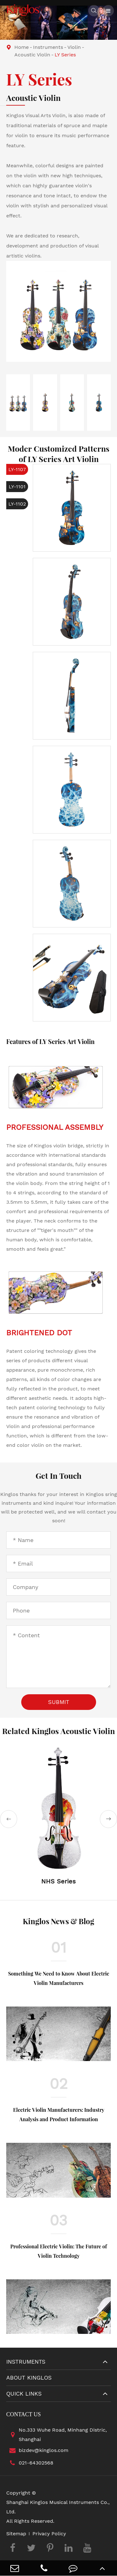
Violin (74, 47)
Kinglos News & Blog (58, 1921)
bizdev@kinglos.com (37, 2450)
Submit (58, 1702)
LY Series (65, 55)
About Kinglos (29, 2377)
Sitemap (16, 2534)
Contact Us (23, 2414)
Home (21, 47)
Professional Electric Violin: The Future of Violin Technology (58, 2251)
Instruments (48, 47)
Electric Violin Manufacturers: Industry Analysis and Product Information (58, 2114)
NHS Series (58, 1881)
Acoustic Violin (32, 55)
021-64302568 (29, 2463)
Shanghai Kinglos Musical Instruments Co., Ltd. (58, 2507)
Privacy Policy (49, 2534)
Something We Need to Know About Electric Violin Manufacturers (58, 1978)
